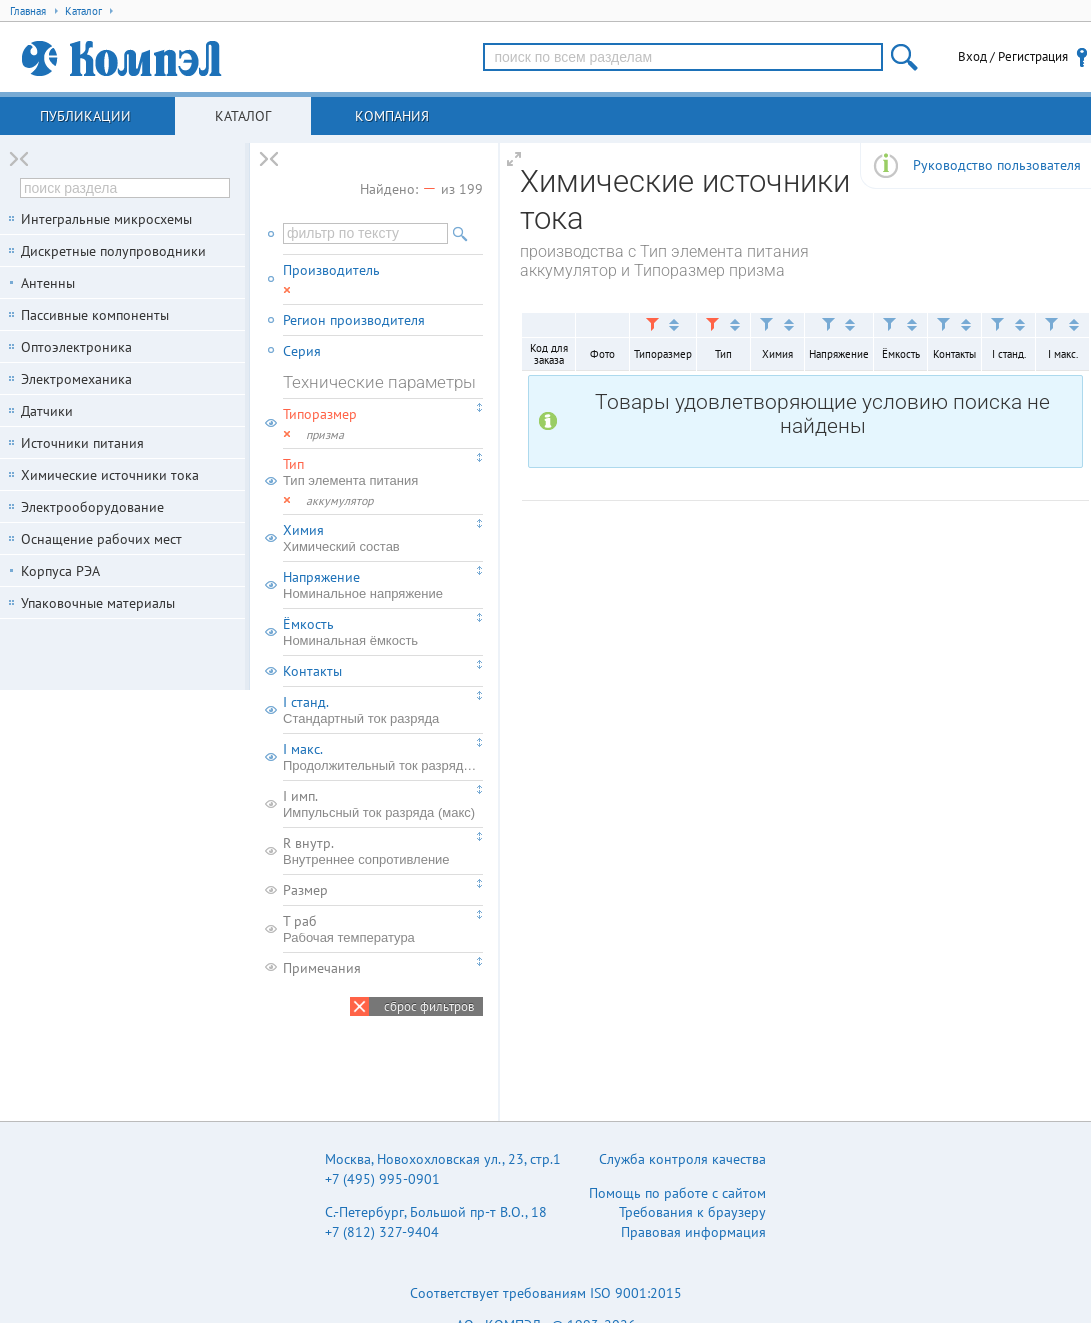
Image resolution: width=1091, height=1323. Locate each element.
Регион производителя (354, 320)
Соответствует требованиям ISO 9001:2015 (546, 1293)
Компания (392, 116)
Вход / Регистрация (1013, 56)
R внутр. (383, 851)
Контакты (312, 671)
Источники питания (82, 443)
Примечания (322, 968)
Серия (302, 351)
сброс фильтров (429, 1006)
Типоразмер (320, 414)
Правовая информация (693, 1232)
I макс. (383, 757)
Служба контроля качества (682, 1159)
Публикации (85, 116)
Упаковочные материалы (98, 603)
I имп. (383, 804)
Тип (383, 472)
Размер (305, 890)
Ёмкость (383, 632)
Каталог (243, 116)
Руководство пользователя (997, 165)
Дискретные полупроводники (113, 251)
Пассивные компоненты (95, 315)
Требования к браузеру (692, 1212)
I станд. (383, 710)
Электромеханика (76, 379)
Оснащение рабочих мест (101, 539)
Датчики (47, 411)
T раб (383, 929)
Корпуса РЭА (60, 571)
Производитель (331, 270)
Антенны (48, 283)
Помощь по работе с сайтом (677, 1193)
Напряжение (383, 585)
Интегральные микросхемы (106, 219)
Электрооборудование (92, 507)
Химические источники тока (110, 475)
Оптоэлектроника (76, 347)
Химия (383, 538)
